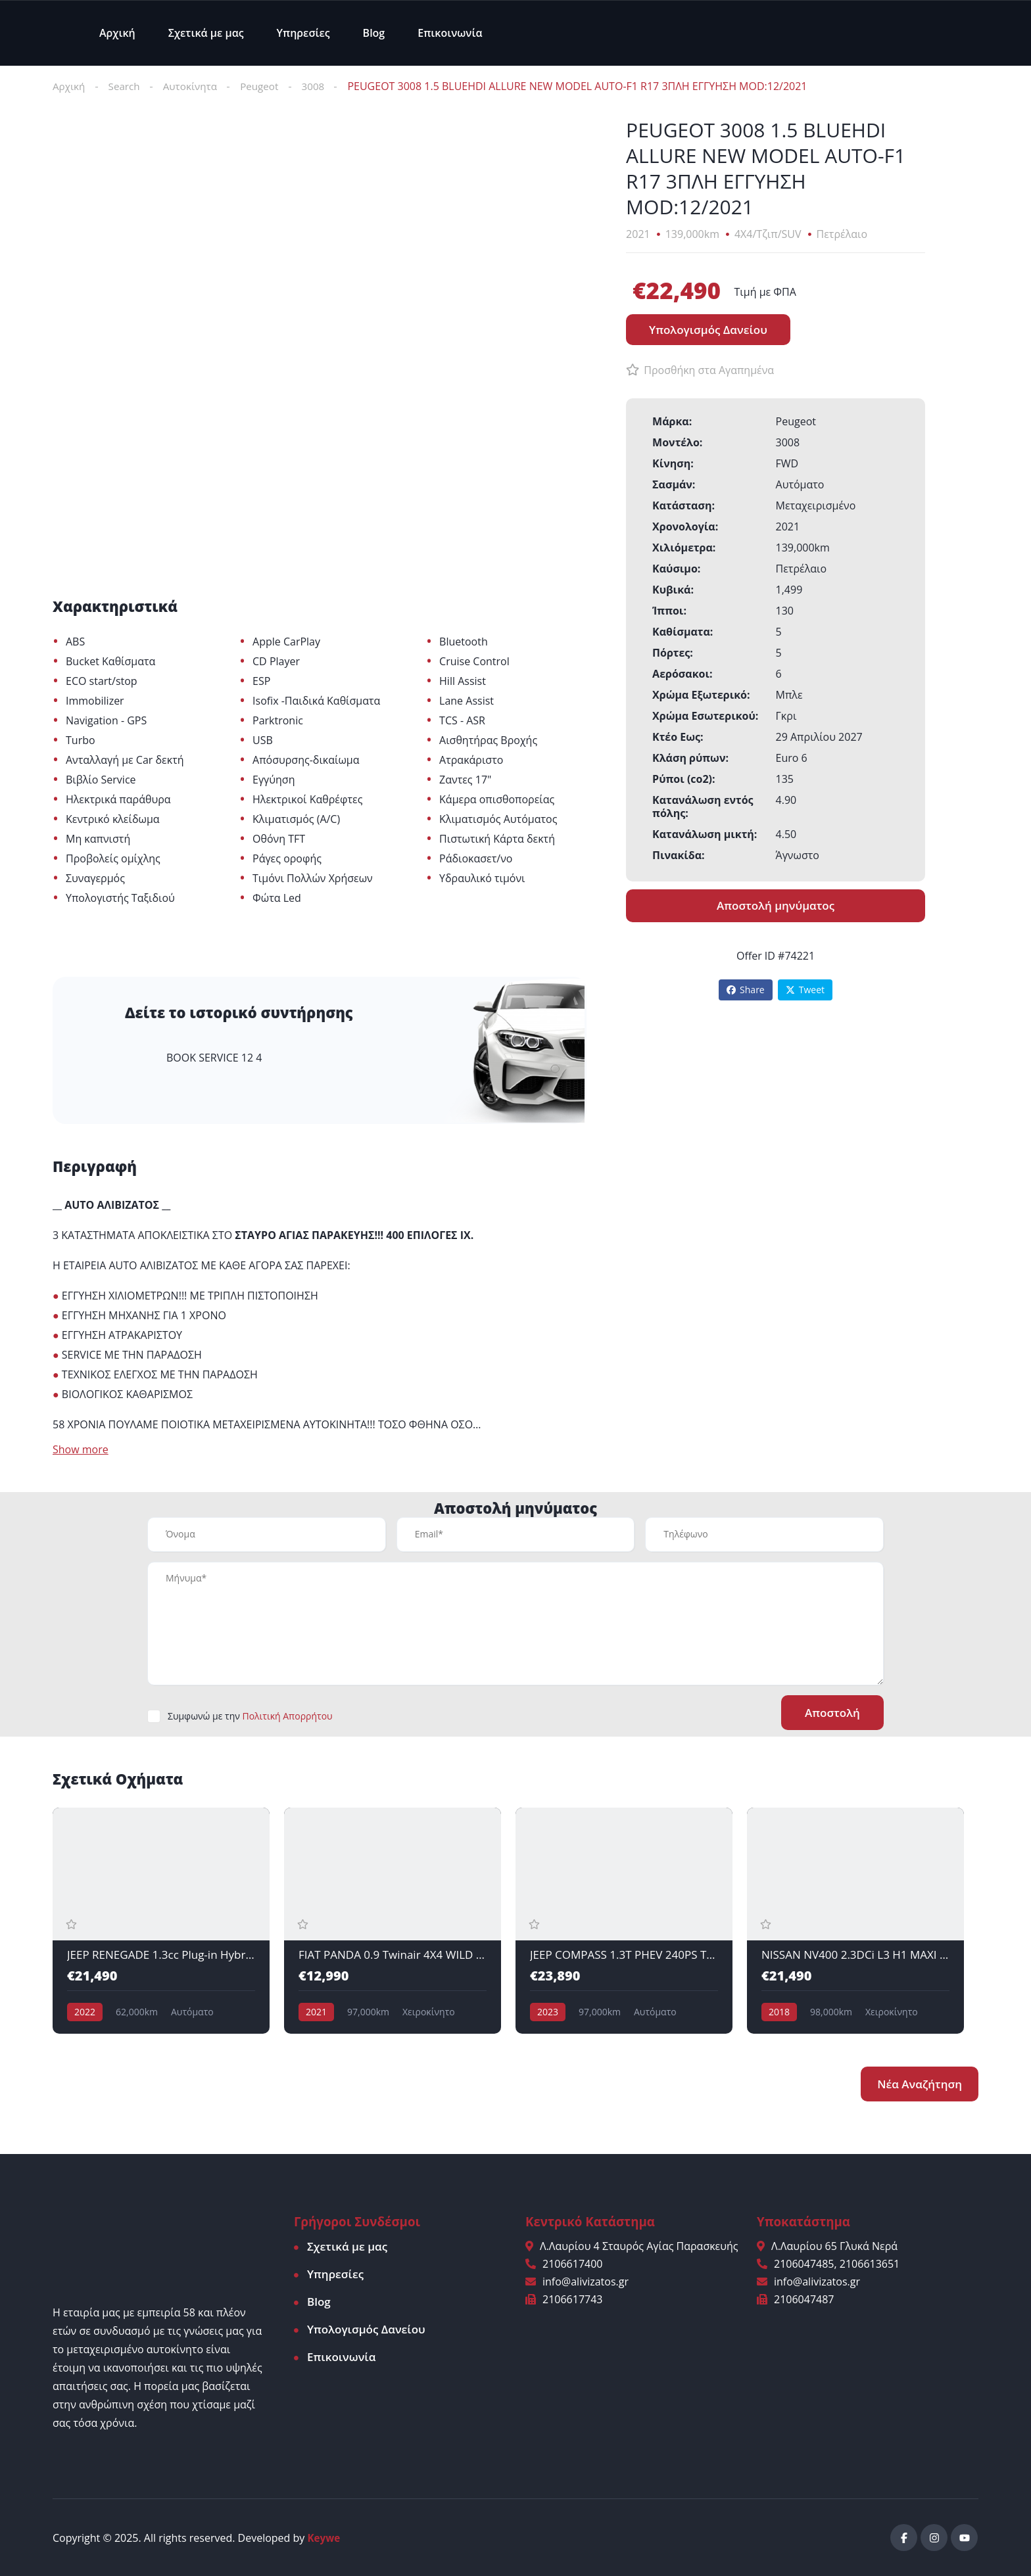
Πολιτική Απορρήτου (287, 1716)
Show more (80, 1450)
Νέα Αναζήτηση (919, 2083)
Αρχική (117, 33)
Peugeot (267, 86)
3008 (322, 86)
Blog (374, 33)
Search (126, 86)
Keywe (325, 2537)
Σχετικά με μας (206, 33)
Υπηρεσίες (303, 33)
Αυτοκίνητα (195, 86)
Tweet (805, 990)
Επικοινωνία (450, 33)
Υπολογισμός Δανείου (366, 2329)
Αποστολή (829, 1713)
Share (746, 990)
